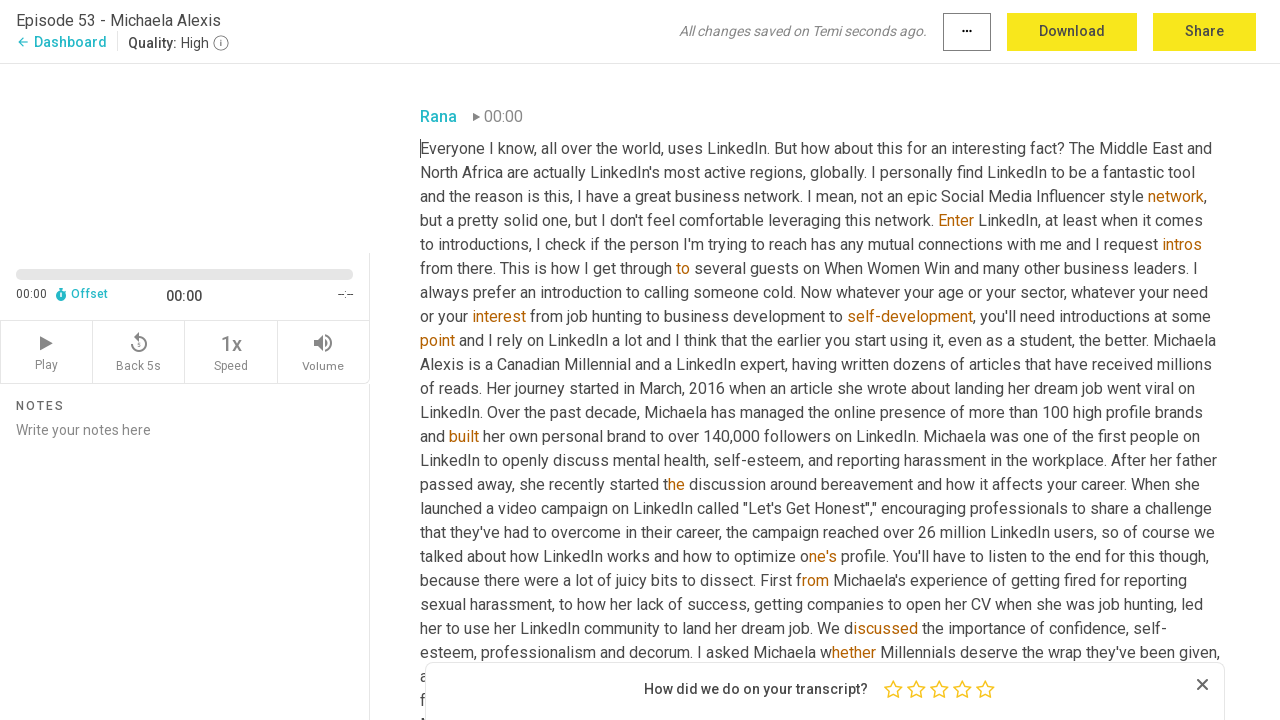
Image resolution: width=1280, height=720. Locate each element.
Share (1204, 31)
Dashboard (61, 42)
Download (1072, 31)
